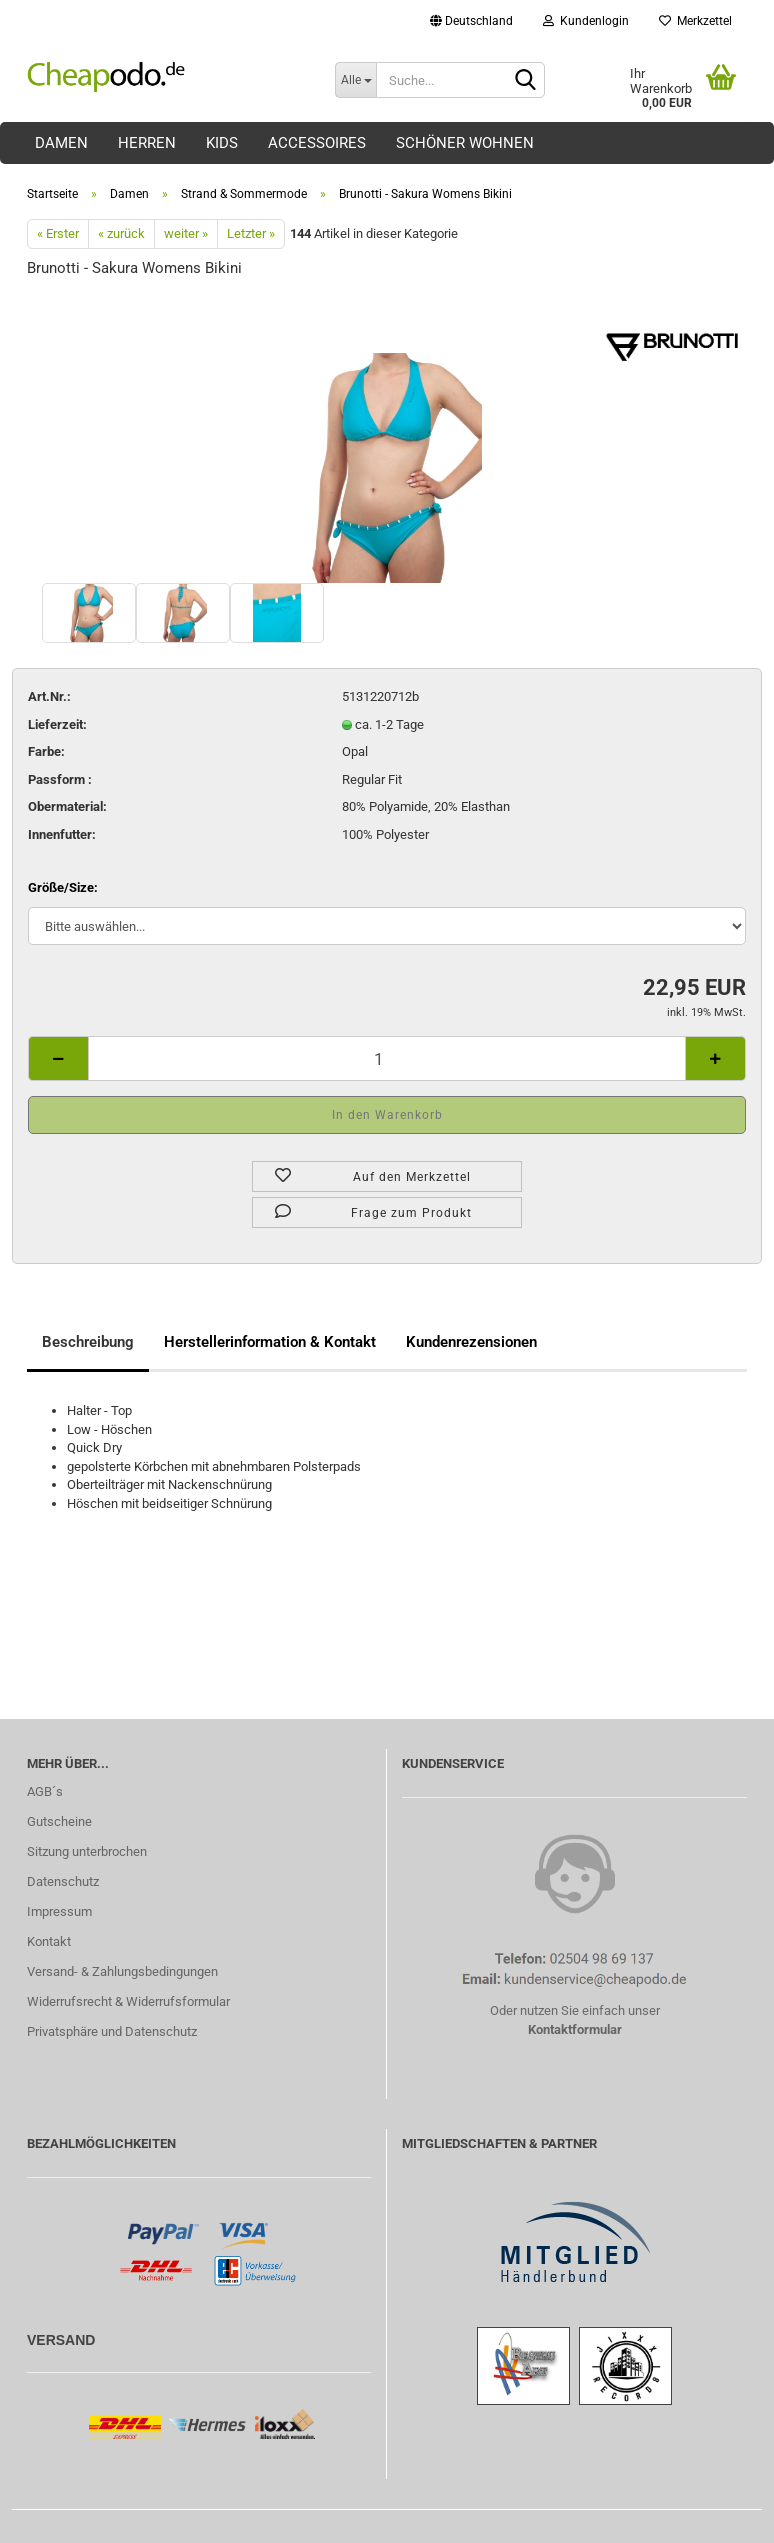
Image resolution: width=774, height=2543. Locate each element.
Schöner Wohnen (465, 143)
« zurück (121, 233)
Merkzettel (695, 21)
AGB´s (45, 1791)
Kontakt (49, 1941)
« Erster (58, 233)
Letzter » (251, 233)
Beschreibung (88, 1342)
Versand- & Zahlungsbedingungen (122, 1971)
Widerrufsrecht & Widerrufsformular (128, 2001)
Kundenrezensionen (471, 1342)
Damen (61, 143)
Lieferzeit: (57, 724)
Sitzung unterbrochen (87, 1851)
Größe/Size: (63, 887)
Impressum (59, 1911)
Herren (147, 143)
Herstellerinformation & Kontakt (270, 1342)
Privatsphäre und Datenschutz (112, 2031)
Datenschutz (63, 1881)
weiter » (186, 233)
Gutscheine (59, 1821)
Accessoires (317, 143)
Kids (222, 143)
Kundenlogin (586, 21)
